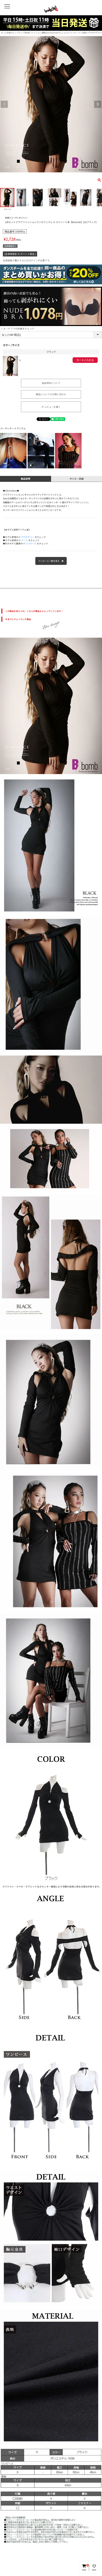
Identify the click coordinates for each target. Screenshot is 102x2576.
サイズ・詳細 (77, 478)
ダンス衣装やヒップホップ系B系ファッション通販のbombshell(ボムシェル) (34, 32)
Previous (4, 104)
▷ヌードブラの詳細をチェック (17, 328)
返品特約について (51, 383)
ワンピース (75, 32)
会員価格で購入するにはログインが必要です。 (27, 260)
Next (97, 104)
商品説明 (25, 478)
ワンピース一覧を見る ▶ (51, 560)
